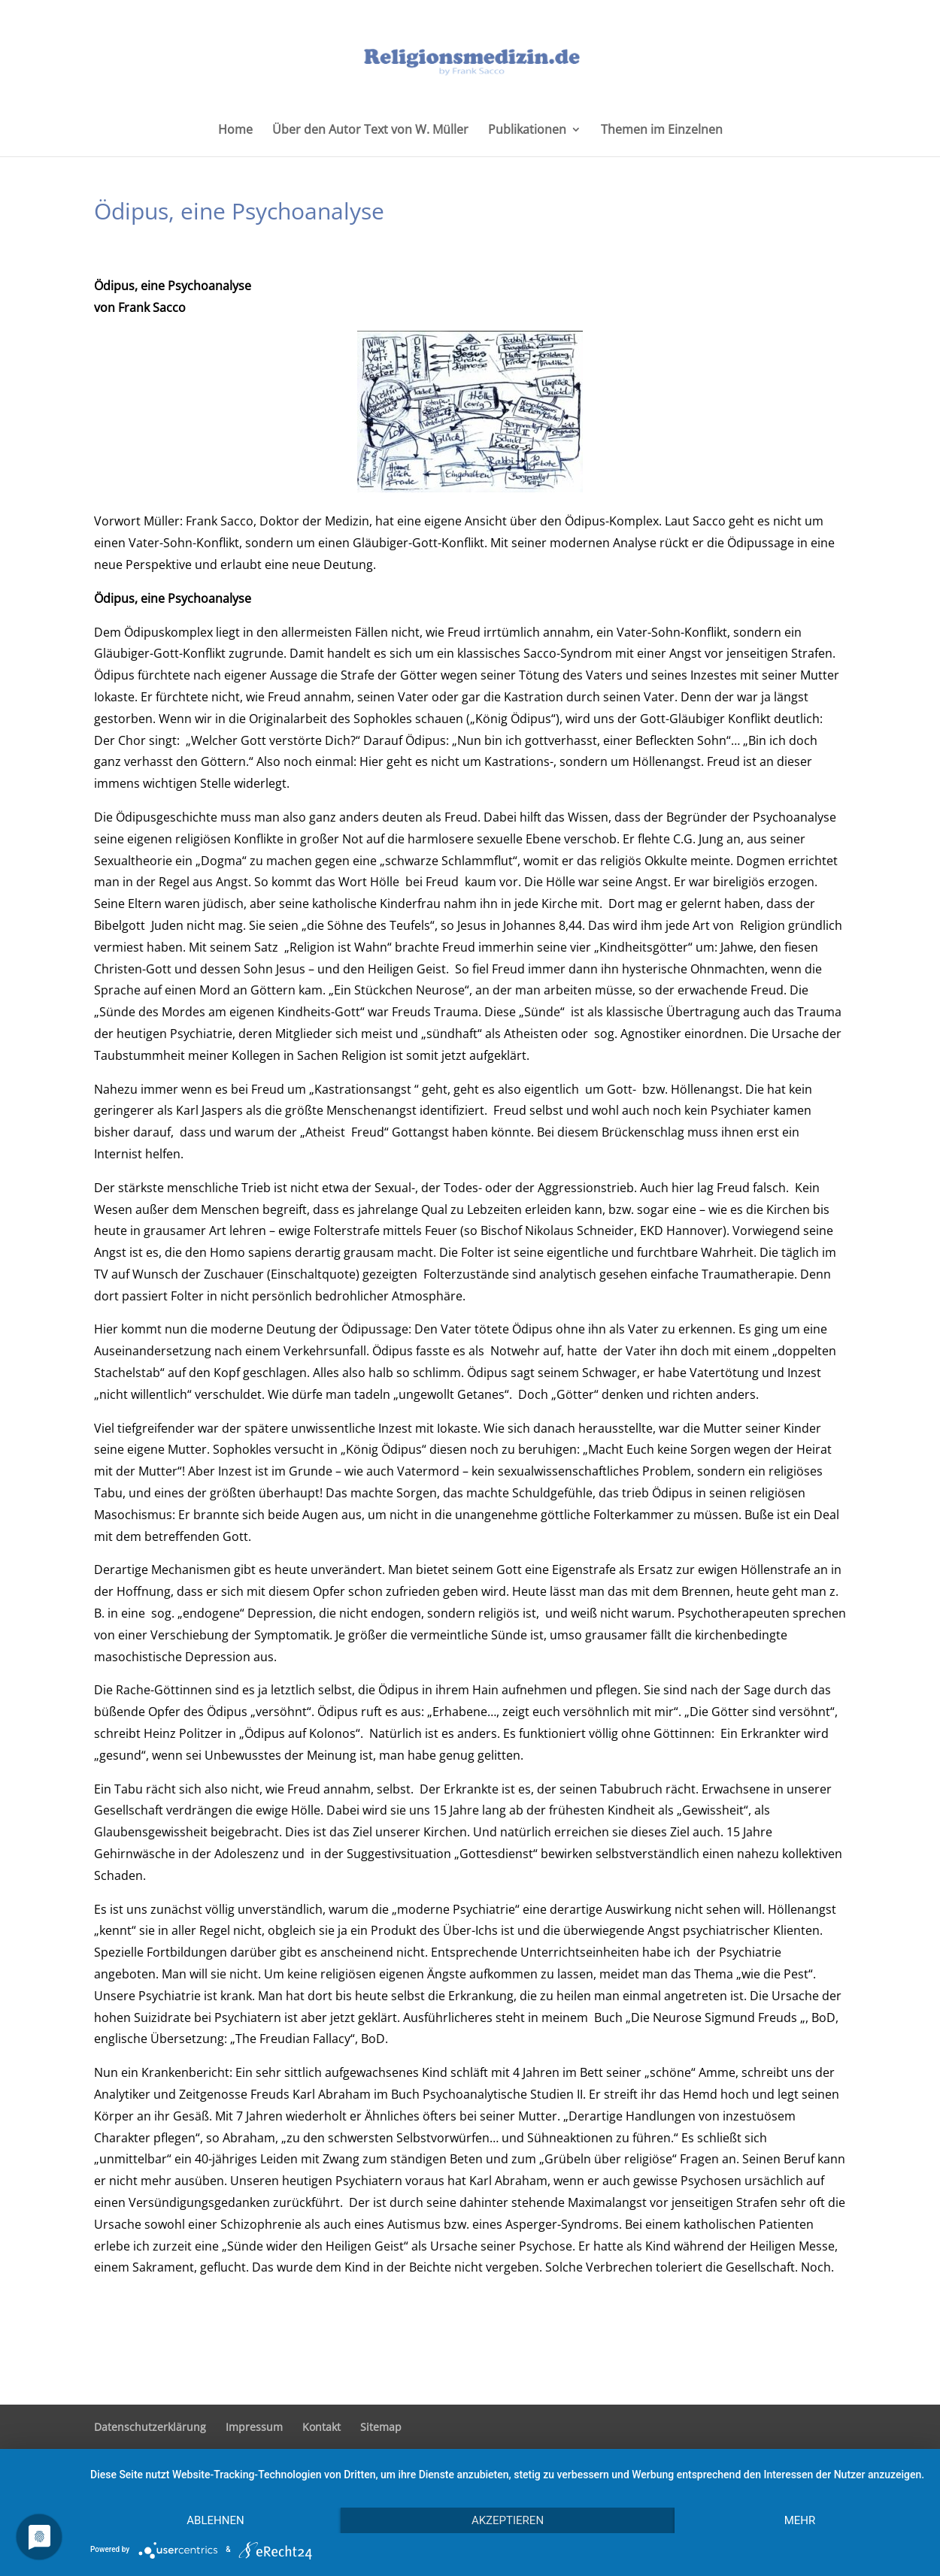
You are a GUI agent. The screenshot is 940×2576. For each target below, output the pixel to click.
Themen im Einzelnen (662, 131)
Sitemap (381, 2427)
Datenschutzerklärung (150, 2427)
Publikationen (527, 131)
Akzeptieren (508, 2520)
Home (235, 131)
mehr (800, 2520)
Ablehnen (215, 2520)
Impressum (254, 2427)
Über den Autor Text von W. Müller (370, 131)
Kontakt (321, 2427)
